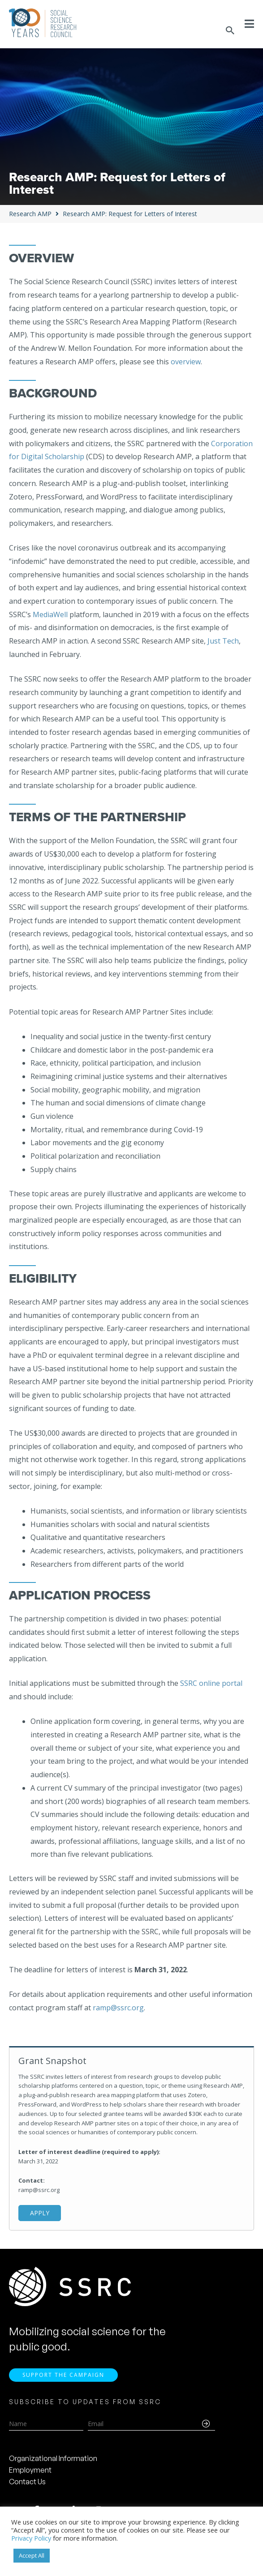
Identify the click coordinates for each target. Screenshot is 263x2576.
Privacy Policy (31, 2537)
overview (186, 362)
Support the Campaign (63, 2376)
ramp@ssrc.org (118, 2008)
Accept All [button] (31, 2555)
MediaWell (50, 614)
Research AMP (30, 213)
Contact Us (27, 2482)
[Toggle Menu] (249, 23)
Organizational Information (53, 2459)
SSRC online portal (210, 1683)
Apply (39, 2213)
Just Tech (223, 641)
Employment (30, 2471)
